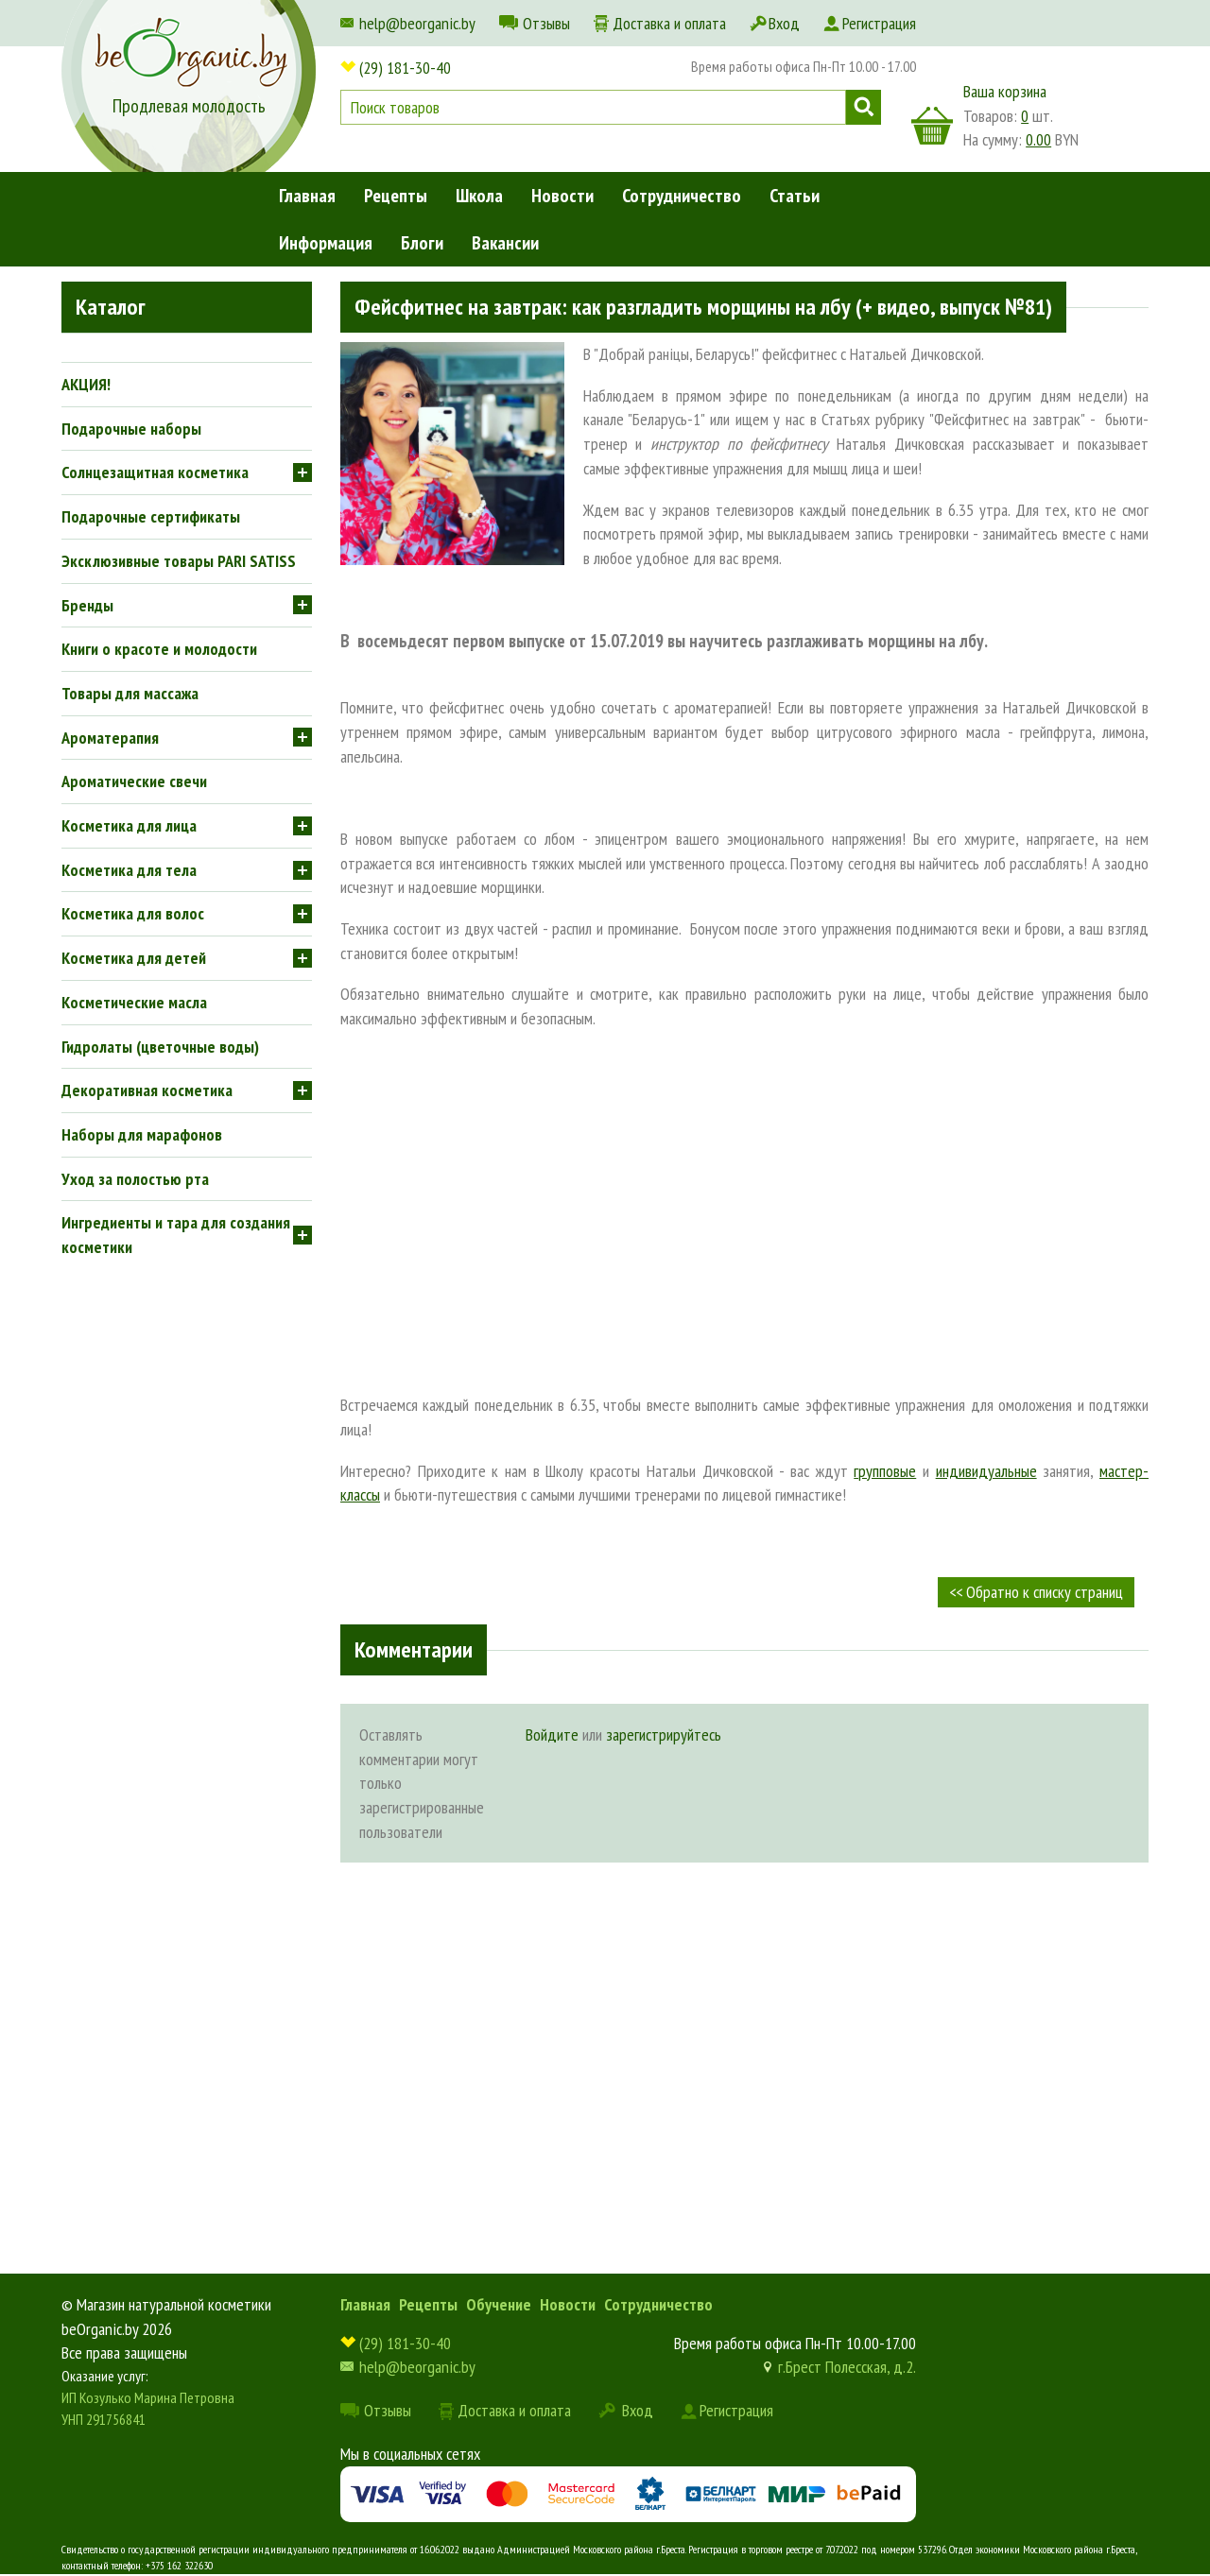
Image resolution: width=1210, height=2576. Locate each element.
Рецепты (395, 195)
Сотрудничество (681, 195)
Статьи (794, 195)
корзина (932, 126)
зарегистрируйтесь (663, 1734)
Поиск (863, 107)
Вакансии (505, 243)
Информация (325, 243)
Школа (479, 195)
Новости (562, 195)
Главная (307, 195)
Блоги (422, 243)
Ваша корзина (1004, 91)
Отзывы (546, 23)
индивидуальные (986, 1471)
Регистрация (879, 23)
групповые (885, 1471)
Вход (784, 23)
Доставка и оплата (669, 23)
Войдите (552, 1734)
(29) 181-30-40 (405, 67)
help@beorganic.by (417, 23)
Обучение (498, 2304)
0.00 (1038, 139)
